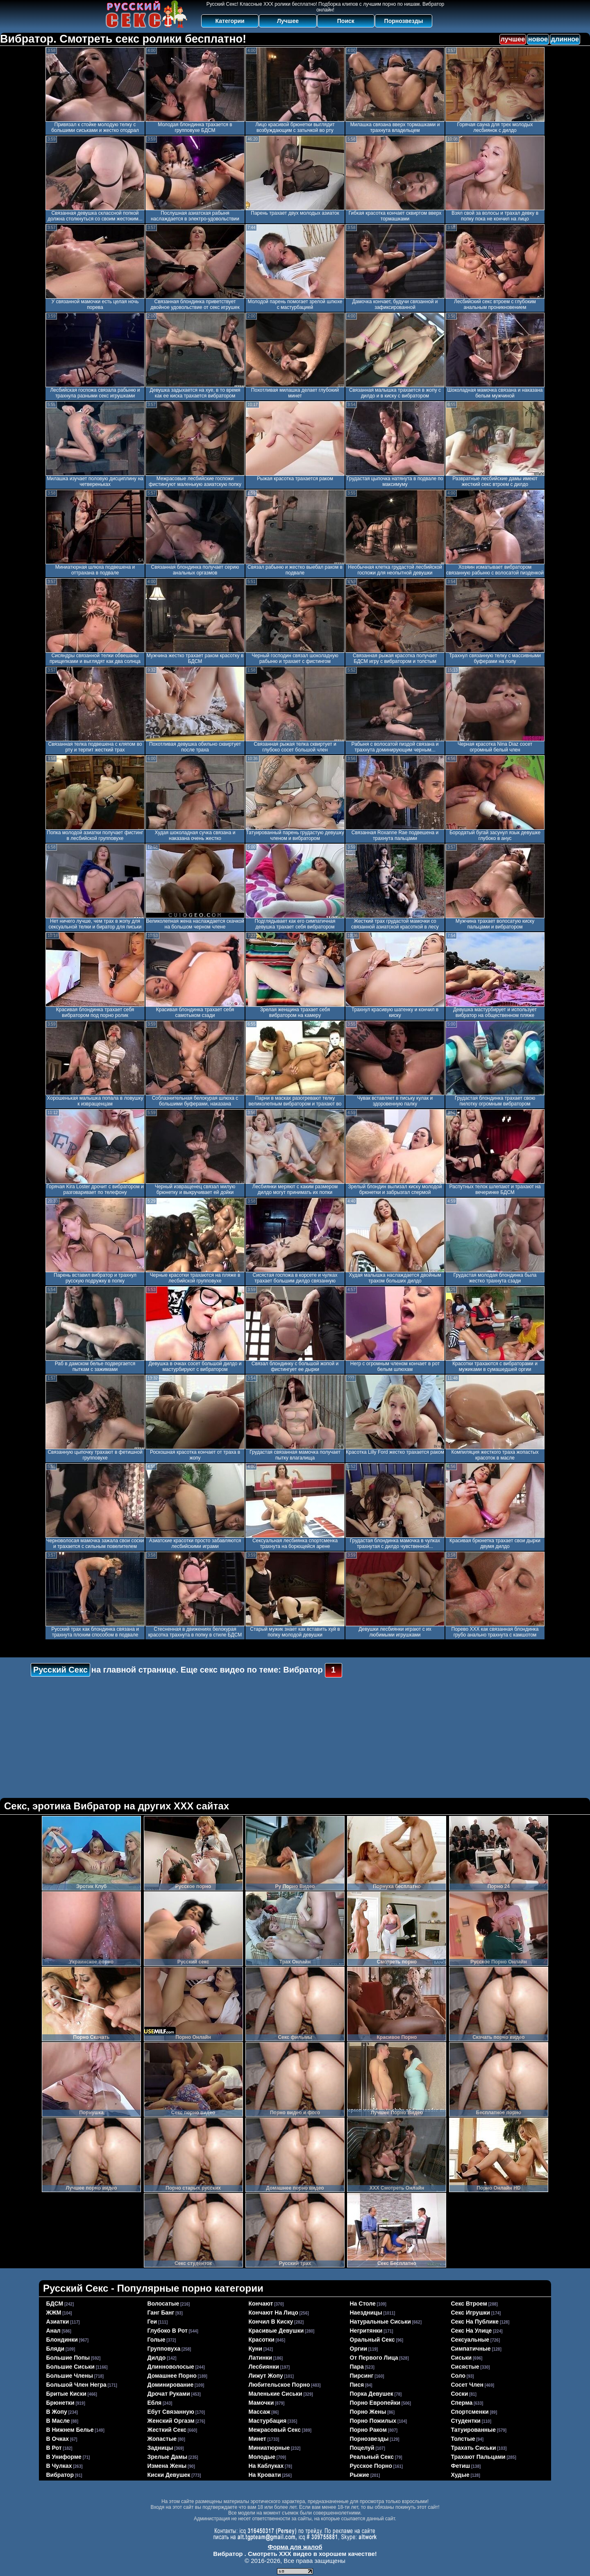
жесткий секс (167, 2429)
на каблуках (266, 2466)
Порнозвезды (403, 21)
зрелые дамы (168, 2456)
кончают (261, 2303)
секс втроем (469, 2303)
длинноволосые (171, 2366)
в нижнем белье (70, 2429)
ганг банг (161, 2312)
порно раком (368, 2429)
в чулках (59, 2466)
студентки (466, 2420)
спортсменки (470, 2411)
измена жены (167, 2466)
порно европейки (375, 2402)
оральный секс (372, 2339)
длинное (565, 39)
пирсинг (362, 2375)
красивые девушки (276, 2330)
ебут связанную (171, 2411)
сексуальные (470, 2339)
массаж (259, 2411)
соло (458, 2375)
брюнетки (60, 2402)
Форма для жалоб (295, 2546)
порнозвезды (369, 2438)
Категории (230, 21)
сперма (462, 2402)
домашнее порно (172, 2375)
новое (538, 39)
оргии (359, 2348)
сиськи (461, 2357)
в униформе (64, 2456)
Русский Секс (60, 1669)
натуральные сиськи (380, 2321)
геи (152, 2321)
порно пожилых (373, 2420)
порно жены (368, 2411)
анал (53, 2330)
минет (257, 2438)
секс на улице (471, 2330)
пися (357, 2384)
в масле (58, 2420)
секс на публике (475, 2321)
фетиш (460, 2466)
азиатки (57, 2321)
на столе (363, 2303)
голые (157, 2339)
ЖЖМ (53, 2312)
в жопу (56, 2411)
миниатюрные (269, 2447)
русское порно (371, 2466)
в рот (54, 2447)
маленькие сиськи (275, 2393)
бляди (55, 2348)
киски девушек (169, 2475)
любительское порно (279, 2384)
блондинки (62, 2339)
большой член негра (76, 2384)
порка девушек (371, 2393)
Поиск (345, 21)
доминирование (171, 2384)
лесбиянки (264, 2366)
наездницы (366, 2312)
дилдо (157, 2357)
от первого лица (374, 2357)
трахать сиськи (473, 2447)
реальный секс (372, 2456)
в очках (57, 2438)
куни (255, 2348)
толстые (463, 2438)
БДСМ (55, 2303)
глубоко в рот (168, 2330)
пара (357, 2366)
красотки (262, 2339)
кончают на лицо (273, 2312)
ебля (155, 2402)
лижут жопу (266, 2375)
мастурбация (268, 2420)
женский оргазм (171, 2420)
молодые (262, 2456)
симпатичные (471, 2348)
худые (460, 2475)
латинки (260, 2357)
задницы (160, 2447)
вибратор (60, 2475)
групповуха (164, 2348)
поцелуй (362, 2447)
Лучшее (288, 21)
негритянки (366, 2330)
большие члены (69, 2375)
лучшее (513, 39)
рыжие (360, 2475)
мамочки (261, 2402)
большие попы (68, 2357)
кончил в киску (271, 2321)
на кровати (265, 2475)
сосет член (467, 2384)
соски (459, 2393)
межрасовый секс (275, 2429)
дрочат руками (169, 2393)
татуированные (473, 2429)
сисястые (465, 2366)
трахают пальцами (478, 2456)
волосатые (163, 2303)
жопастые (162, 2438)
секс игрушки (470, 2312)
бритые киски (66, 2393)
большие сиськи (70, 2366)
